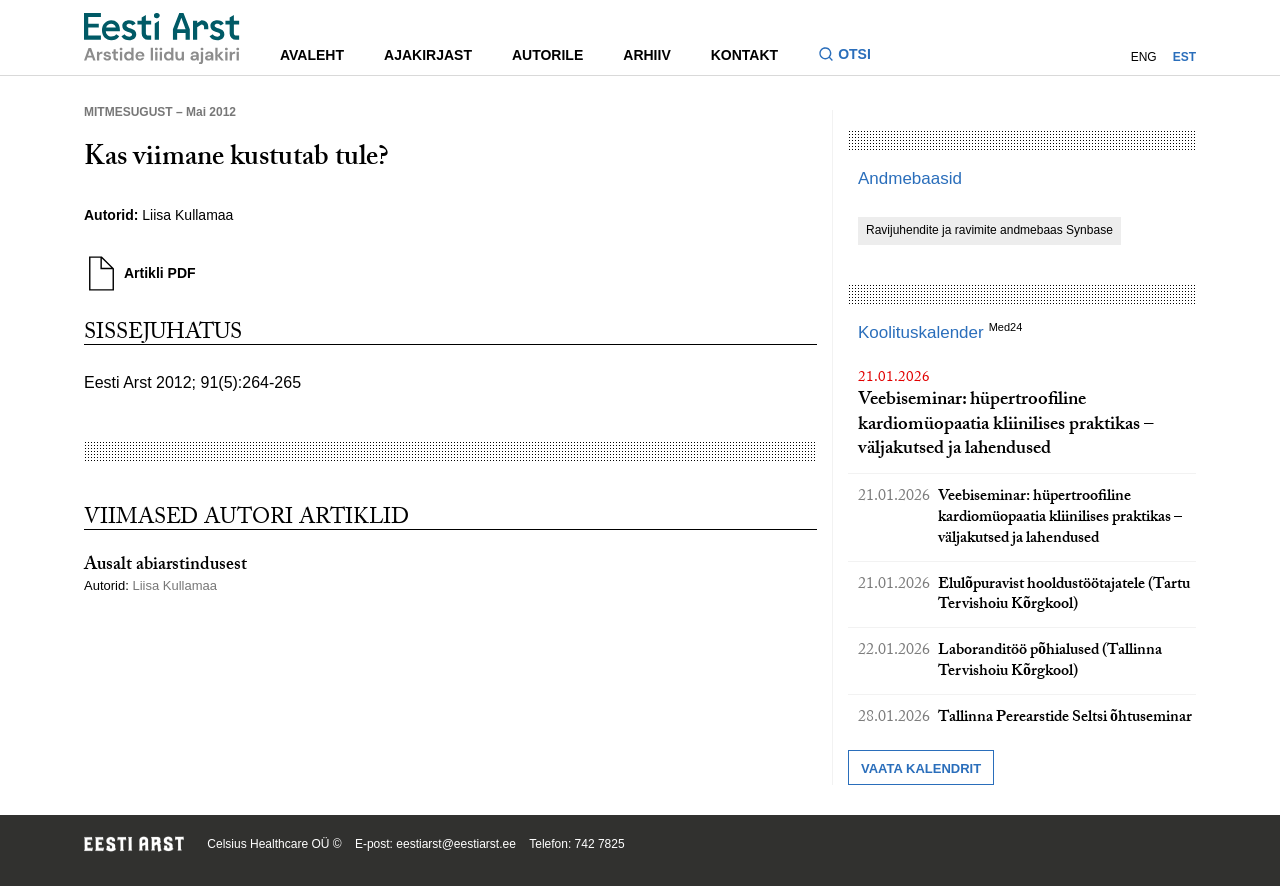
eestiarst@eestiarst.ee (456, 844)
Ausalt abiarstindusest (165, 566)
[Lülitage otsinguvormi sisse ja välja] (852, 56)
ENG (1144, 57)
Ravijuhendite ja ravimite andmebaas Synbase (989, 230)
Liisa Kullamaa (187, 215)
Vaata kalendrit (921, 768)
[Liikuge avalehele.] (162, 38)
